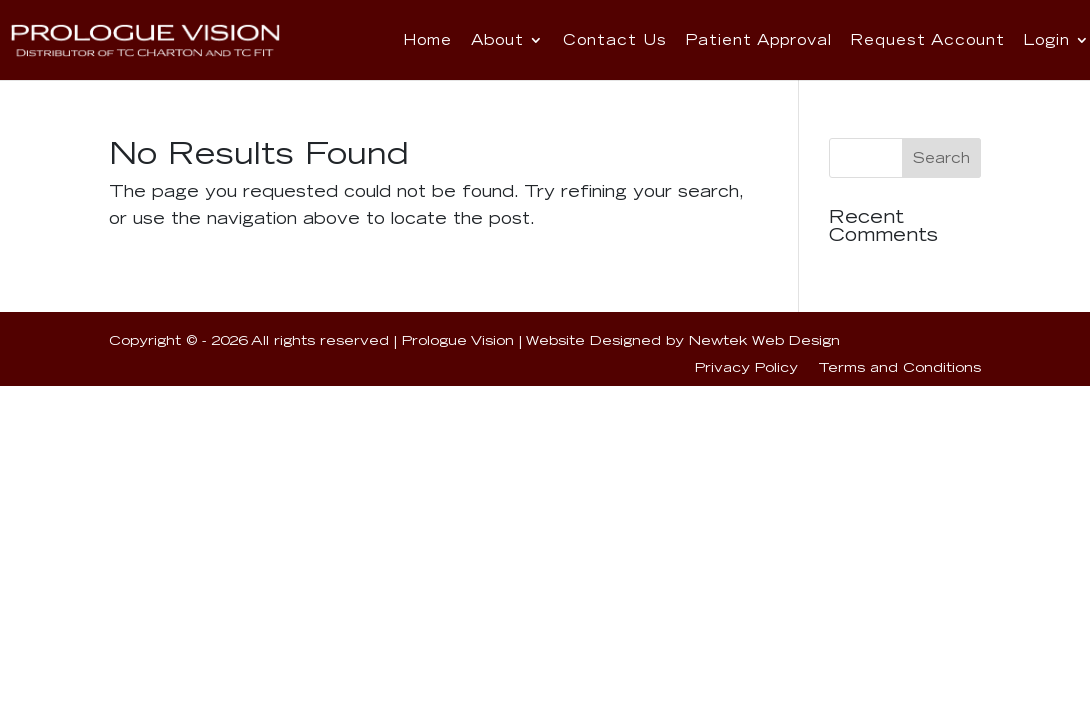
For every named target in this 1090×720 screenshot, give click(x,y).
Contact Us (641, 40)
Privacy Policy (746, 367)
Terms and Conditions (899, 367)
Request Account (927, 40)
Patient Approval (773, 40)
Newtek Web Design (764, 340)
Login (1039, 40)
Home (457, 40)
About (529, 40)
